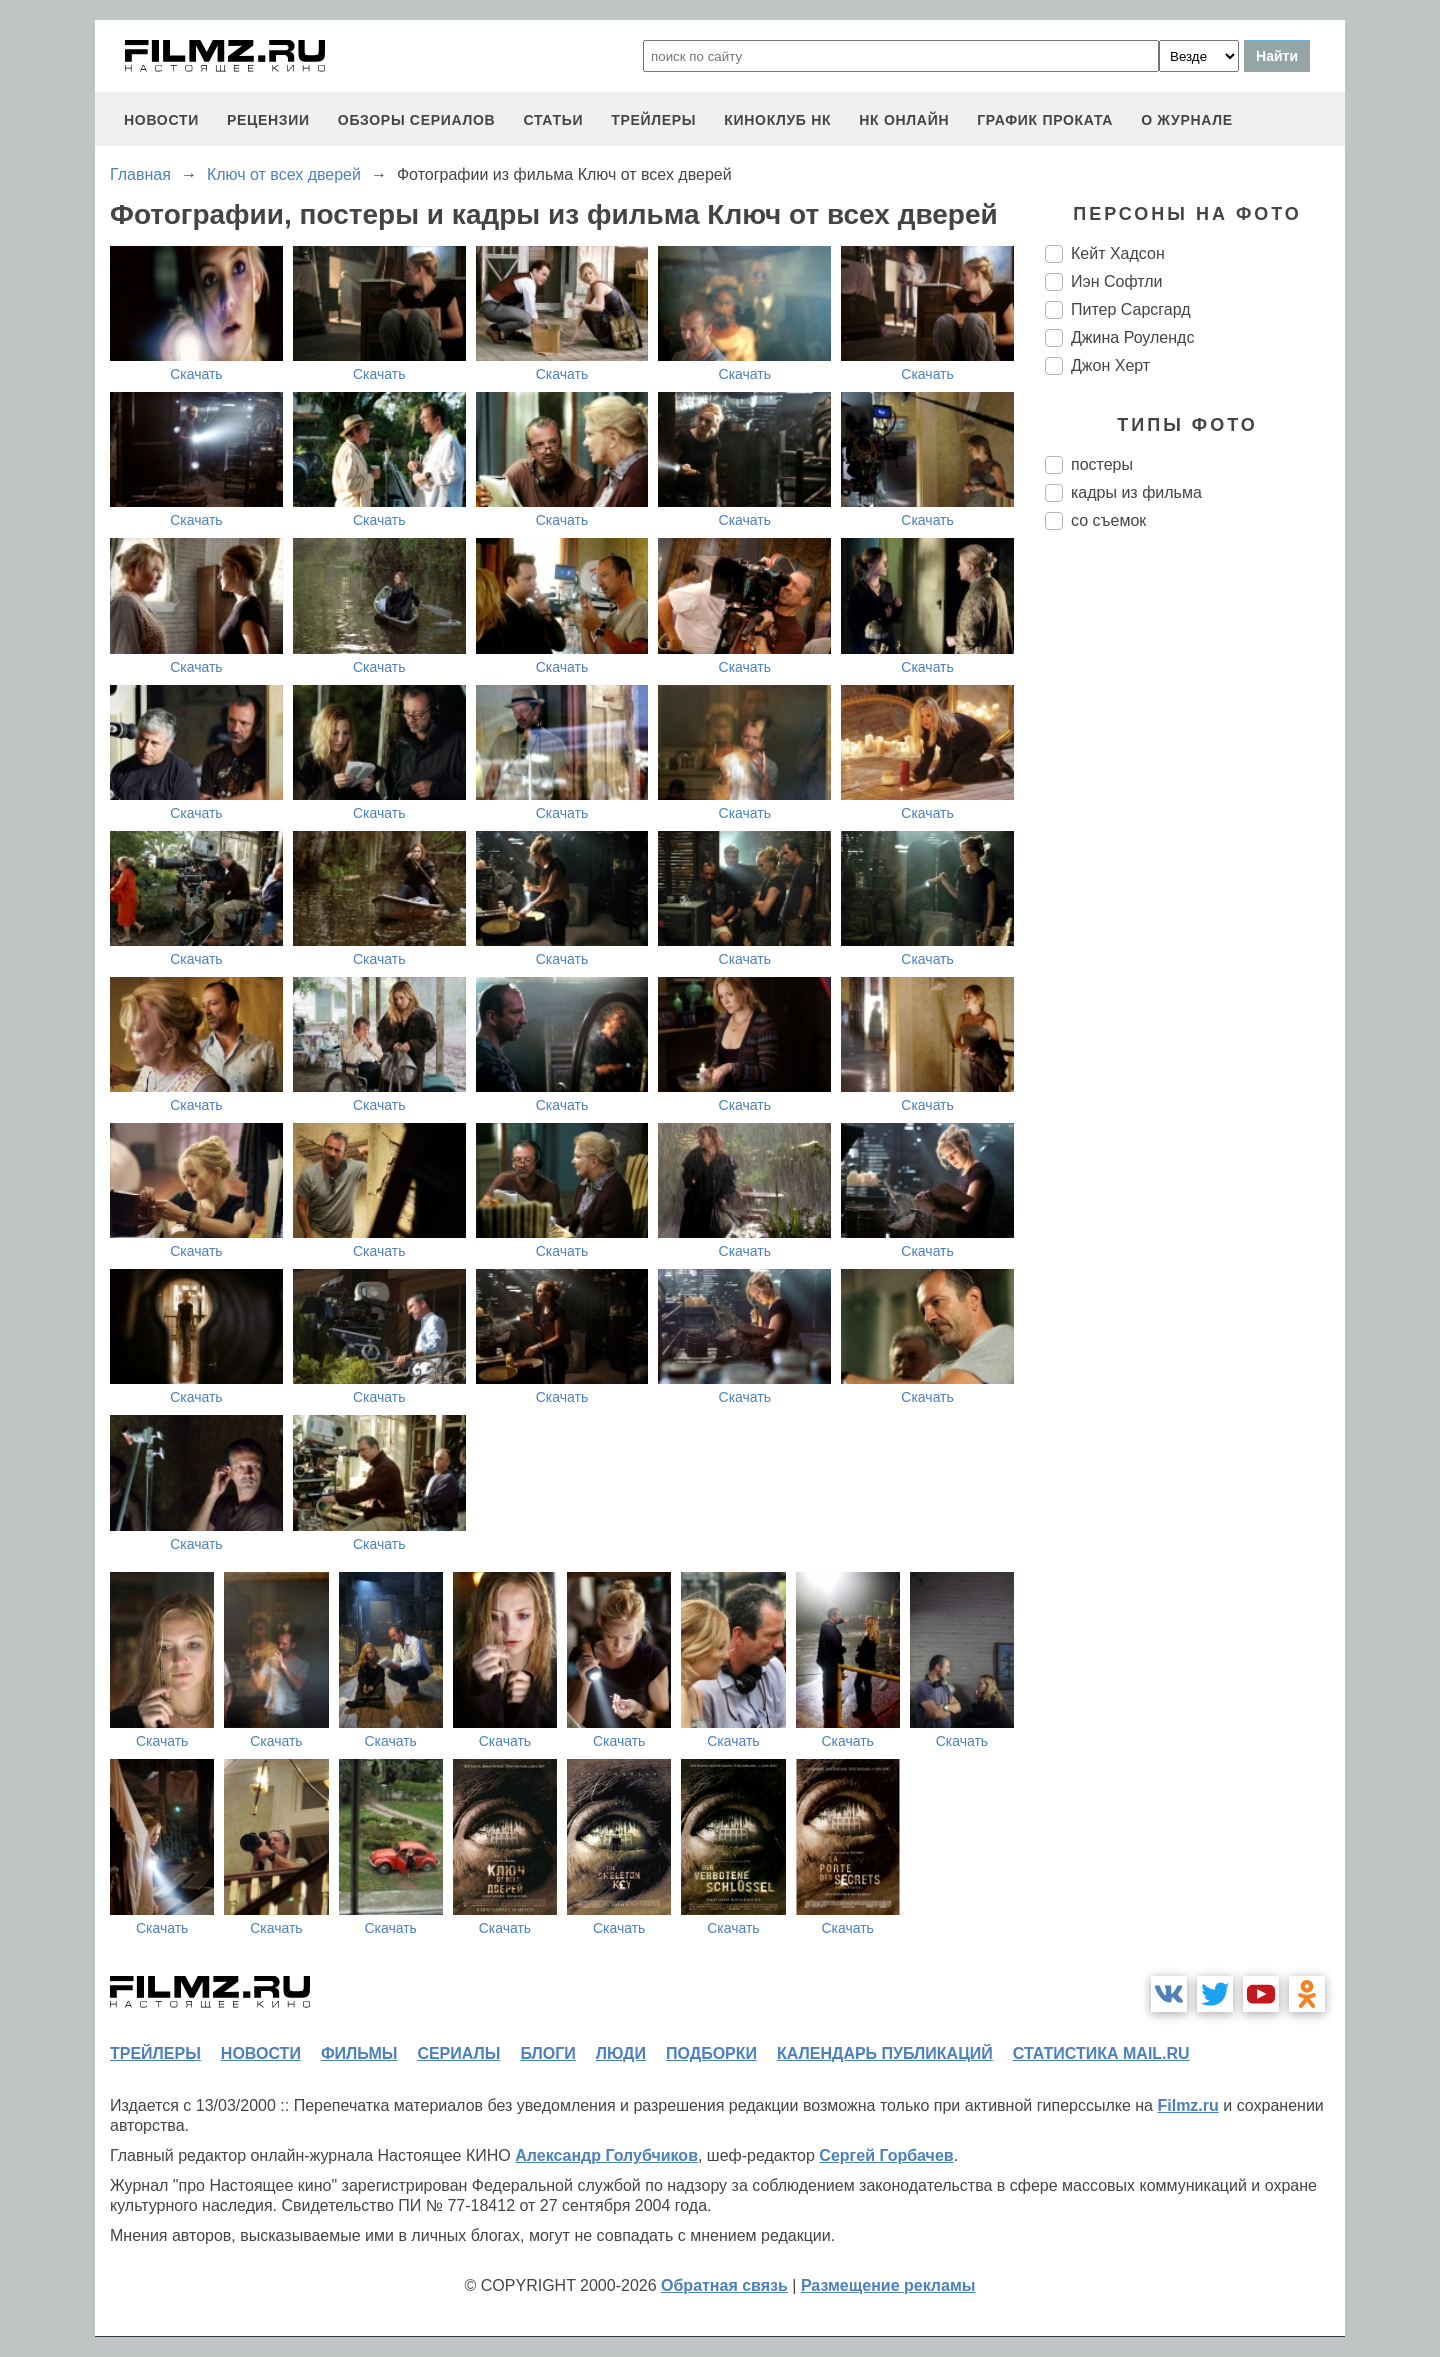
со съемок (1108, 520)
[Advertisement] (1195, 880)
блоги (547, 2053)
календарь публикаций (885, 2053)
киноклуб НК (777, 120)
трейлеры (653, 120)
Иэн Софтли (1116, 281)
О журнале (1187, 120)
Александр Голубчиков (606, 2155)
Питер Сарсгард (1131, 309)
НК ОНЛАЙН (904, 120)
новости (161, 120)
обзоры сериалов (417, 120)
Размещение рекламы (888, 2285)
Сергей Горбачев (886, 2155)
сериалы (458, 2053)
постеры (1102, 464)
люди (621, 2053)
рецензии (268, 120)
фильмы (359, 2053)
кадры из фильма (1136, 492)
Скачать (196, 374)
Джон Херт (1110, 365)
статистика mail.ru (1101, 2053)
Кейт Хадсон (1118, 253)
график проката (1045, 120)
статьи (553, 120)
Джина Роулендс (1132, 337)
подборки (711, 2053)
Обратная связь (724, 2285)
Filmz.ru (1187, 2105)
